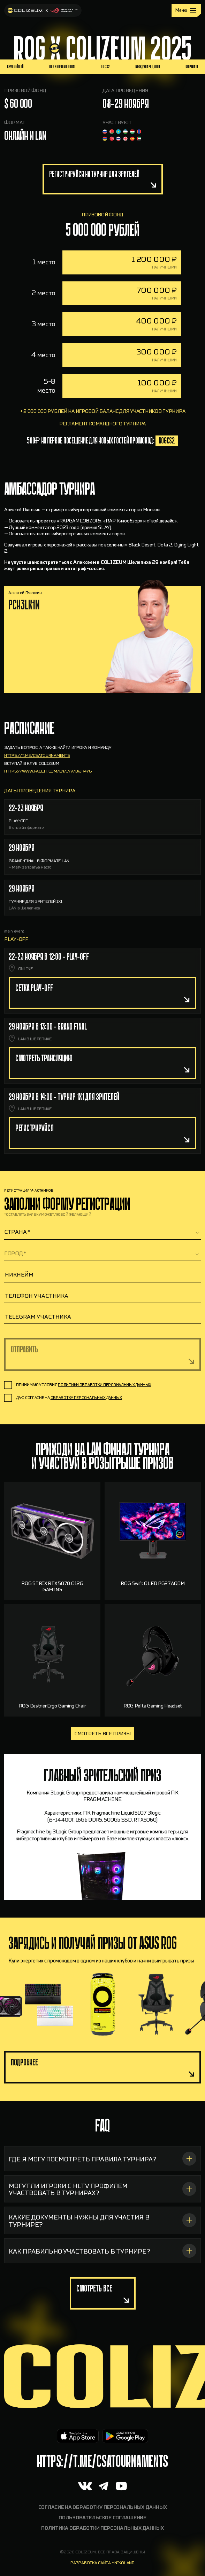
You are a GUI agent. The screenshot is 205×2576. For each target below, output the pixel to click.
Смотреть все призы (103, 1734)
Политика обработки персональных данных (102, 2528)
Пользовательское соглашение (102, 2518)
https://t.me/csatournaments (37, 788)
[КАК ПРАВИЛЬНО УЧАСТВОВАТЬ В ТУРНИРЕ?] (102, 2284)
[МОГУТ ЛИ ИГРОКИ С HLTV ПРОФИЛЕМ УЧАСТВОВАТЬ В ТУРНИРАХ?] (102, 2222)
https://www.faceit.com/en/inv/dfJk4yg (48, 804)
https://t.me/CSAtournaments (102, 2461)
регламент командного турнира (102, 457)
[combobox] (102, 1232)
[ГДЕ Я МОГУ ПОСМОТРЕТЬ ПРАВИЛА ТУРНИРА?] (102, 2191)
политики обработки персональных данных (104, 1385)
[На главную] (43, 10)
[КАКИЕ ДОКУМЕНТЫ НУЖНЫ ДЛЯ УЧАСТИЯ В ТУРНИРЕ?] (102, 2253)
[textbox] (102, 1232)
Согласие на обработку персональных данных (102, 2507)
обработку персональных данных (86, 1397)
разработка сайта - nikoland (102, 2563)
